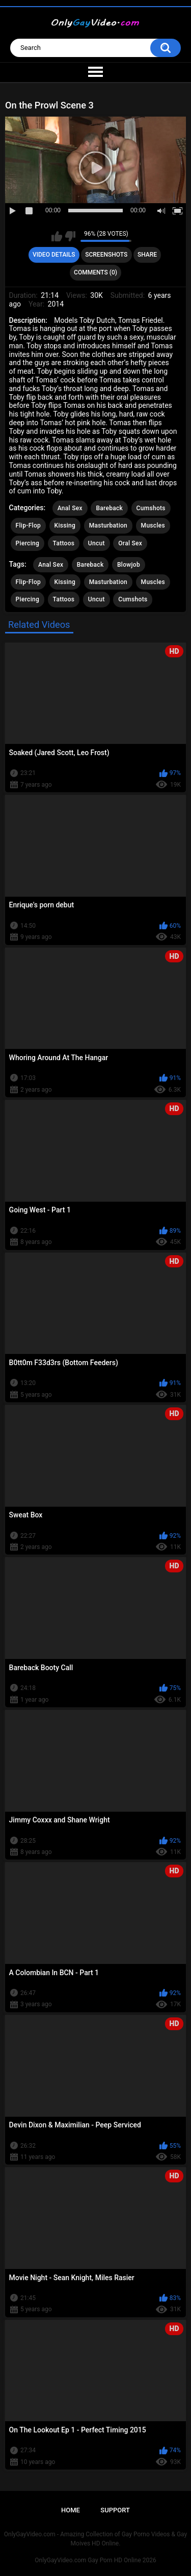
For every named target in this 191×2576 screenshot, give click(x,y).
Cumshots (151, 508)
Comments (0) (95, 272)
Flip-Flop (28, 525)
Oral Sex (130, 543)
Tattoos (64, 543)
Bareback (109, 508)
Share (147, 254)
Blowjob (128, 564)
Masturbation (108, 525)
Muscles (153, 525)
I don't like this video (70, 236)
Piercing (27, 543)
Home (70, 2510)
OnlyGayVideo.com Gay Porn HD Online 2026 (95, 2560)
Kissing (65, 525)
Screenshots (106, 254)
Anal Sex (70, 508)
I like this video (56, 236)
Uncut (96, 543)
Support (115, 2510)
